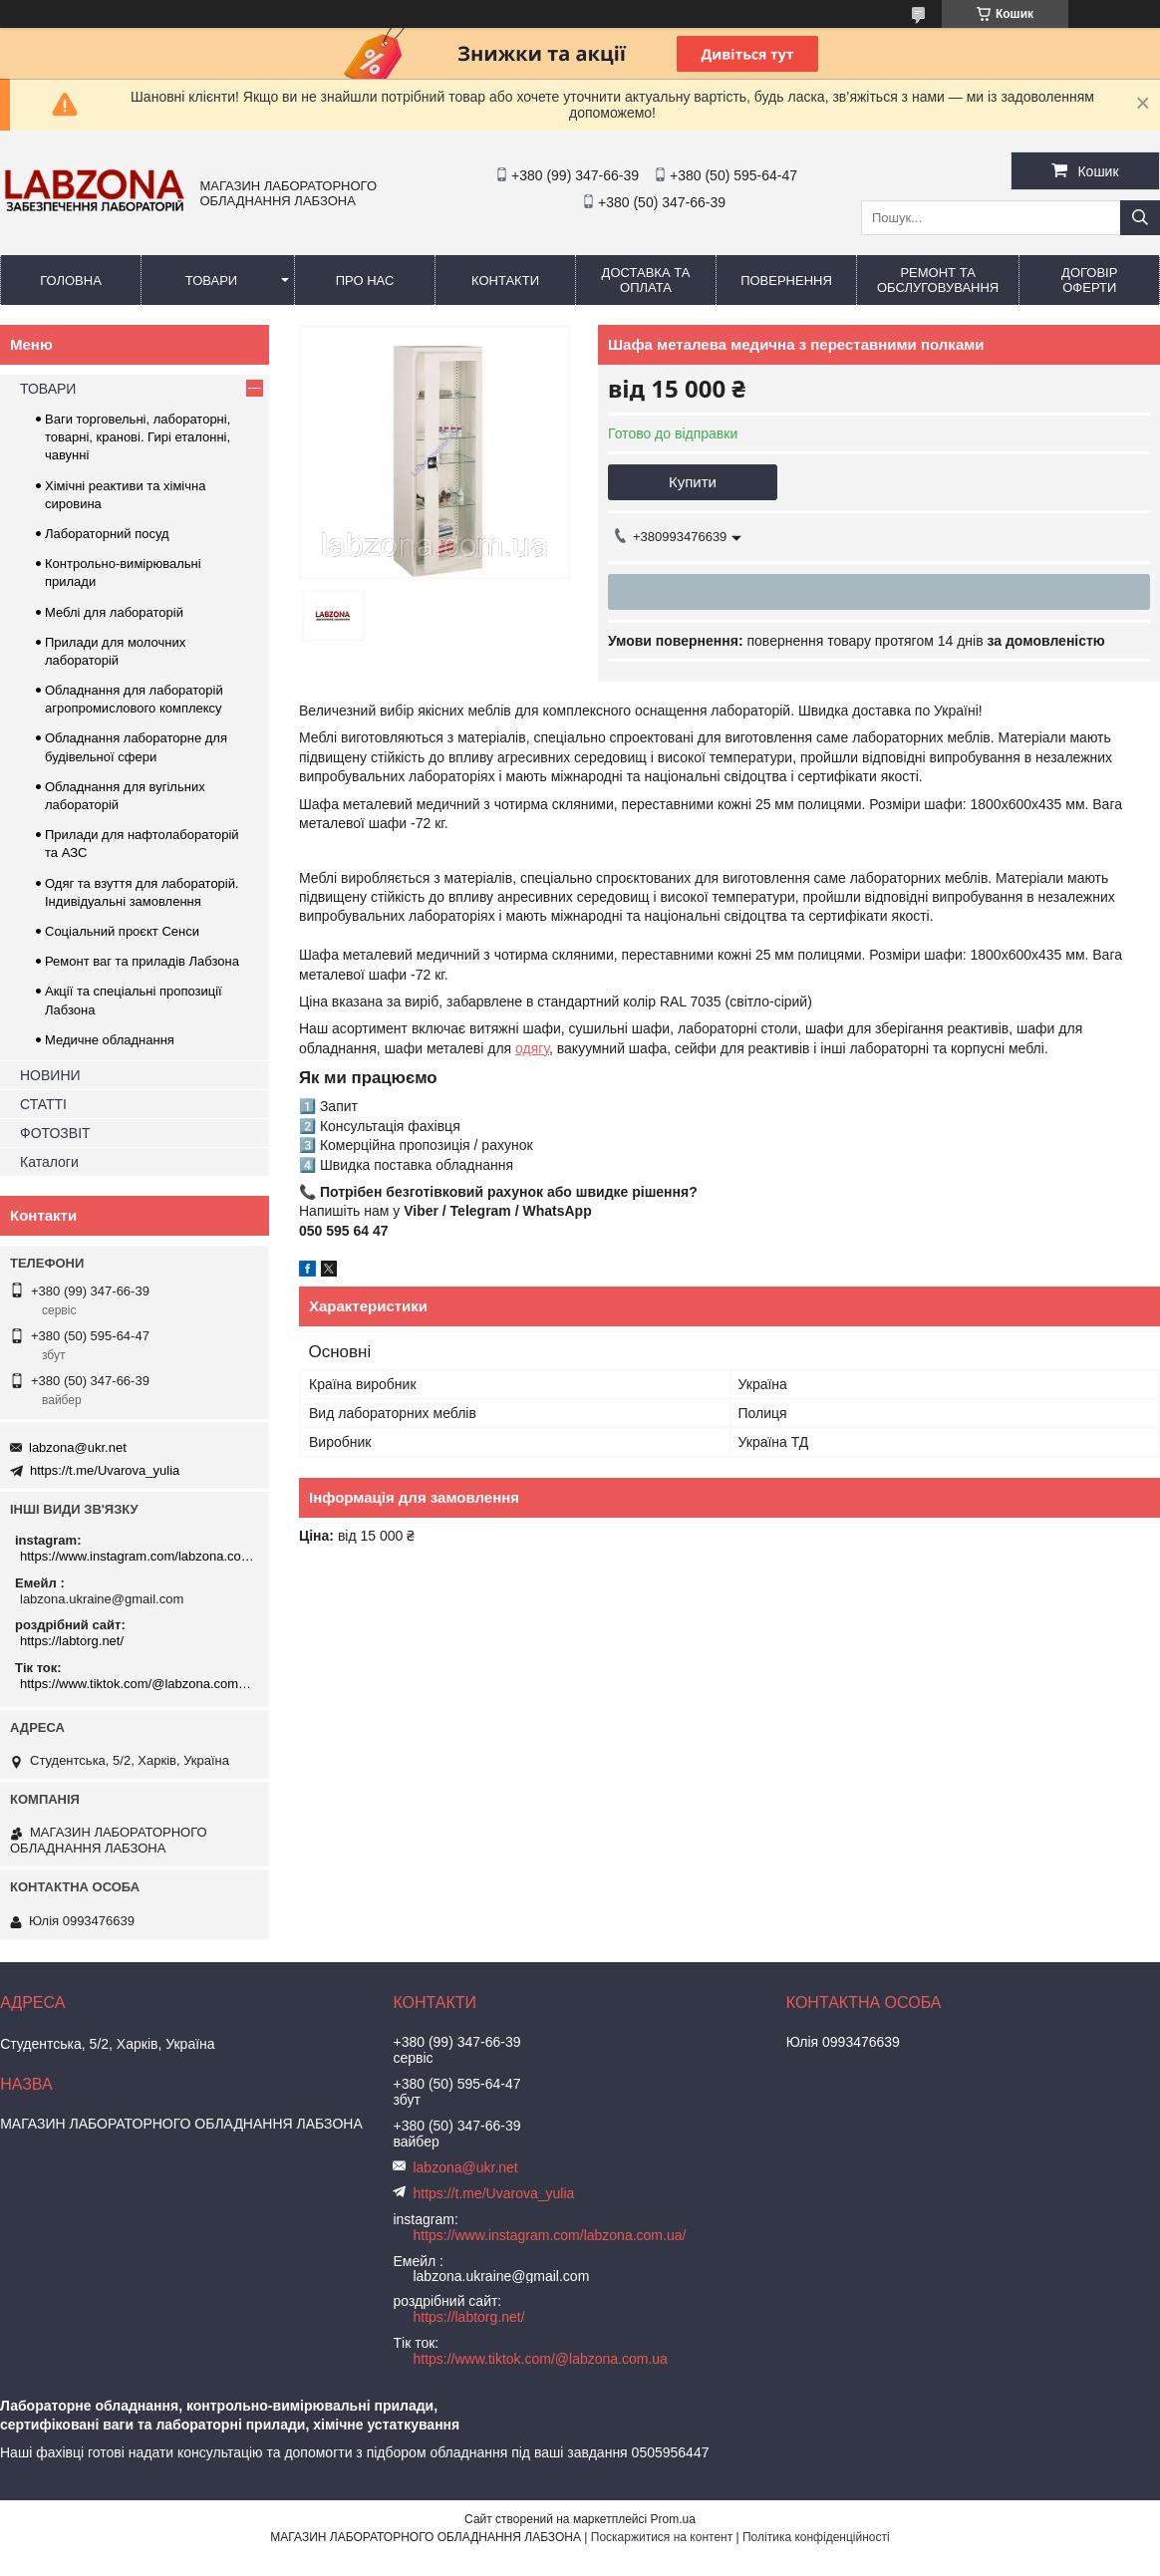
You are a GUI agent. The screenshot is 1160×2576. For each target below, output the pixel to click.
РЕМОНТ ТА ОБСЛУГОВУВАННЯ (938, 280)
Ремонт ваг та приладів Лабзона (142, 961)
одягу (532, 1048)
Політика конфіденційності (816, 2537)
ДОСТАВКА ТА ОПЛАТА (646, 280)
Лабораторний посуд (107, 533)
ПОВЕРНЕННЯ (786, 280)
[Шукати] (1140, 217)
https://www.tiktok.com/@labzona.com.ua (137, 1683)
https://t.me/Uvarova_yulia (104, 1470)
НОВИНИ (50, 1075)
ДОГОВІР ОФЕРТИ (1089, 280)
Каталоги (49, 1162)
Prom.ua (673, 2519)
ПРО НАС (365, 280)
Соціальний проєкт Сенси (122, 931)
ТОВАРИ (211, 280)
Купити (693, 481)
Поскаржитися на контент (661, 2537)
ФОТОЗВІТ (55, 1133)
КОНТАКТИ (505, 280)
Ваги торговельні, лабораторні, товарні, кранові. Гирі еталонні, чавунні (137, 437)
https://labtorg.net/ (72, 1640)
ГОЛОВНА (71, 280)
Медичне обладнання (109, 1039)
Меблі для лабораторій (114, 612)
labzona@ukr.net (78, 1447)
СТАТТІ (43, 1104)
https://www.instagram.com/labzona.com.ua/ (137, 1556)
